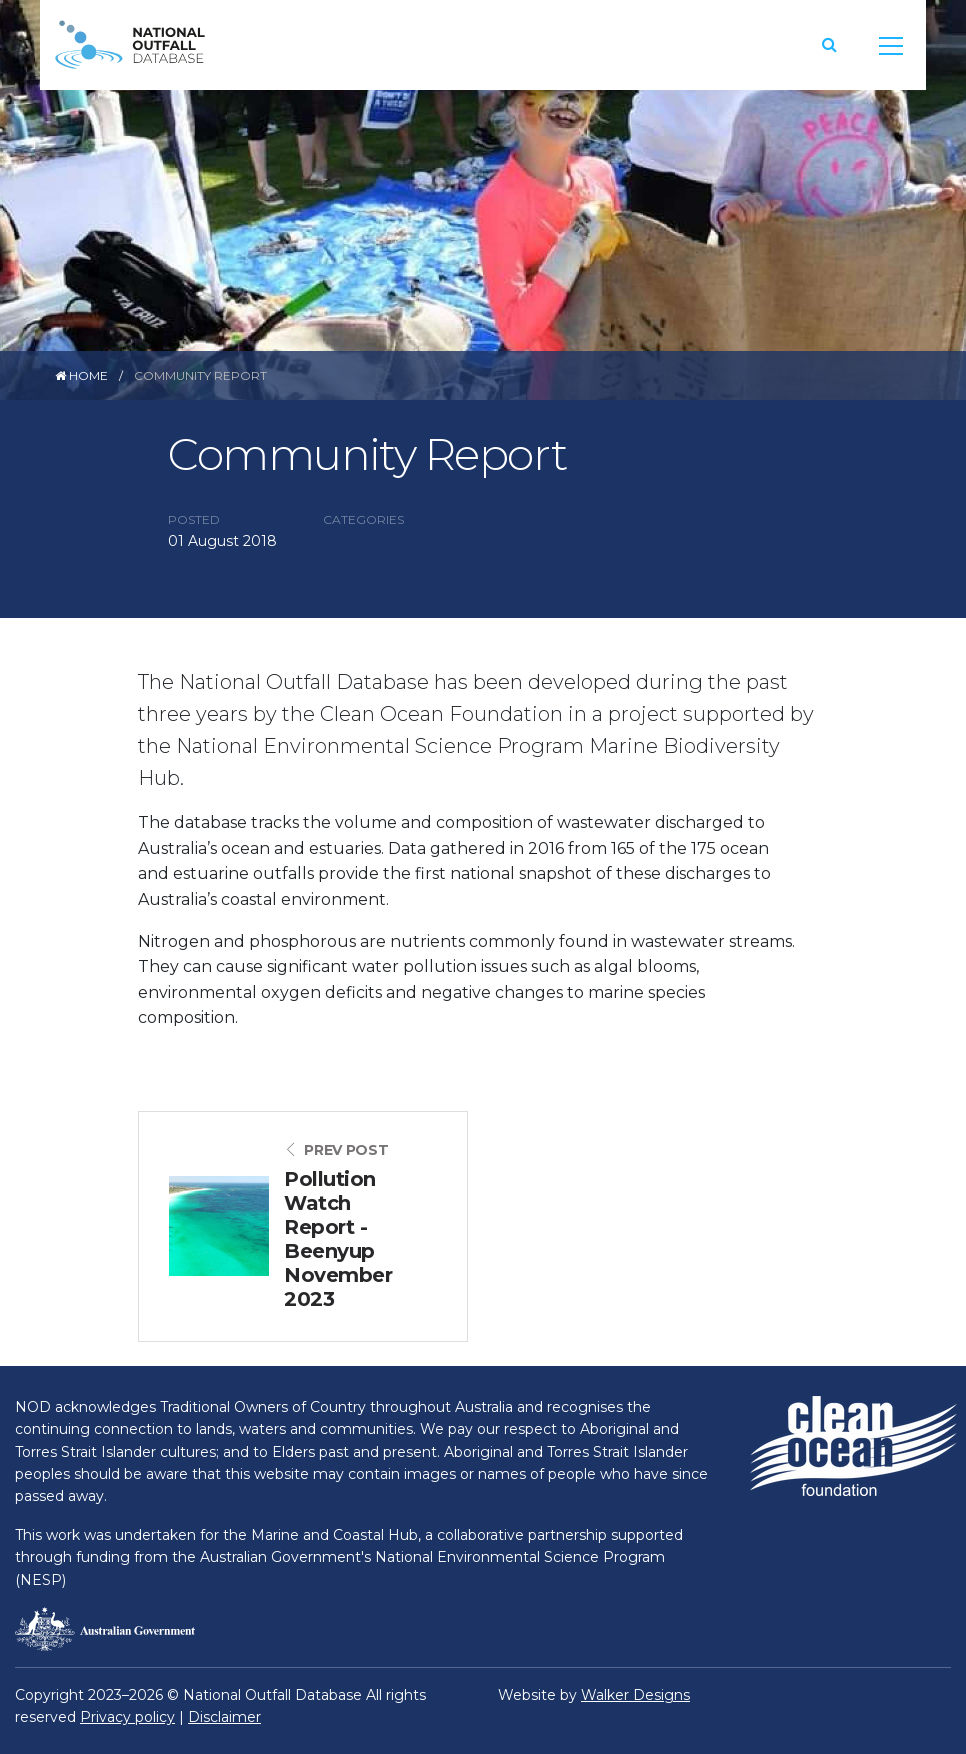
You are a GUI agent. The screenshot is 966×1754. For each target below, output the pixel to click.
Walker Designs (635, 1695)
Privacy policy (127, 1717)
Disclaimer (224, 1717)
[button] (829, 44)
